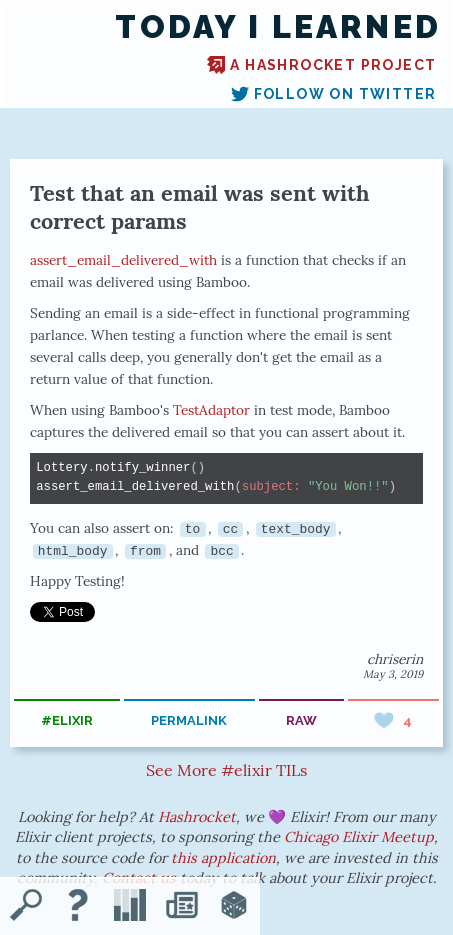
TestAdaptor (211, 410)
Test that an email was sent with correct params (200, 207)
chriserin (395, 659)
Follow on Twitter (334, 94)
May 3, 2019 (393, 674)
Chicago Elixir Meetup (359, 837)
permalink (189, 720)
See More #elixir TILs (226, 770)
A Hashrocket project (321, 65)
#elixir (67, 720)
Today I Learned (278, 27)
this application (223, 858)
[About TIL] (78, 907)
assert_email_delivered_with (123, 260)
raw (301, 720)
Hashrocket (197, 817)
